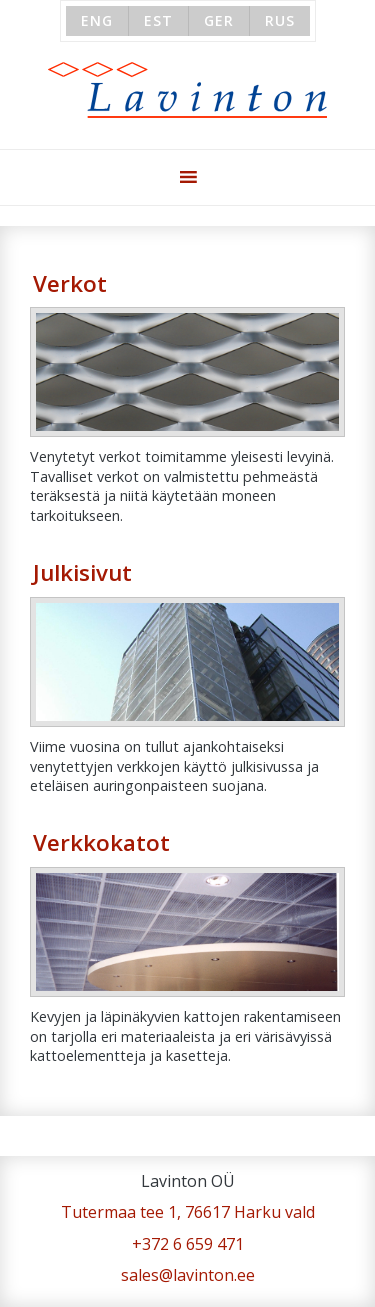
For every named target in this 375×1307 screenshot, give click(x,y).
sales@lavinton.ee (188, 1275)
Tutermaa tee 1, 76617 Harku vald (188, 1212)
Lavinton (187, 90)
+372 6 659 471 (188, 1244)
